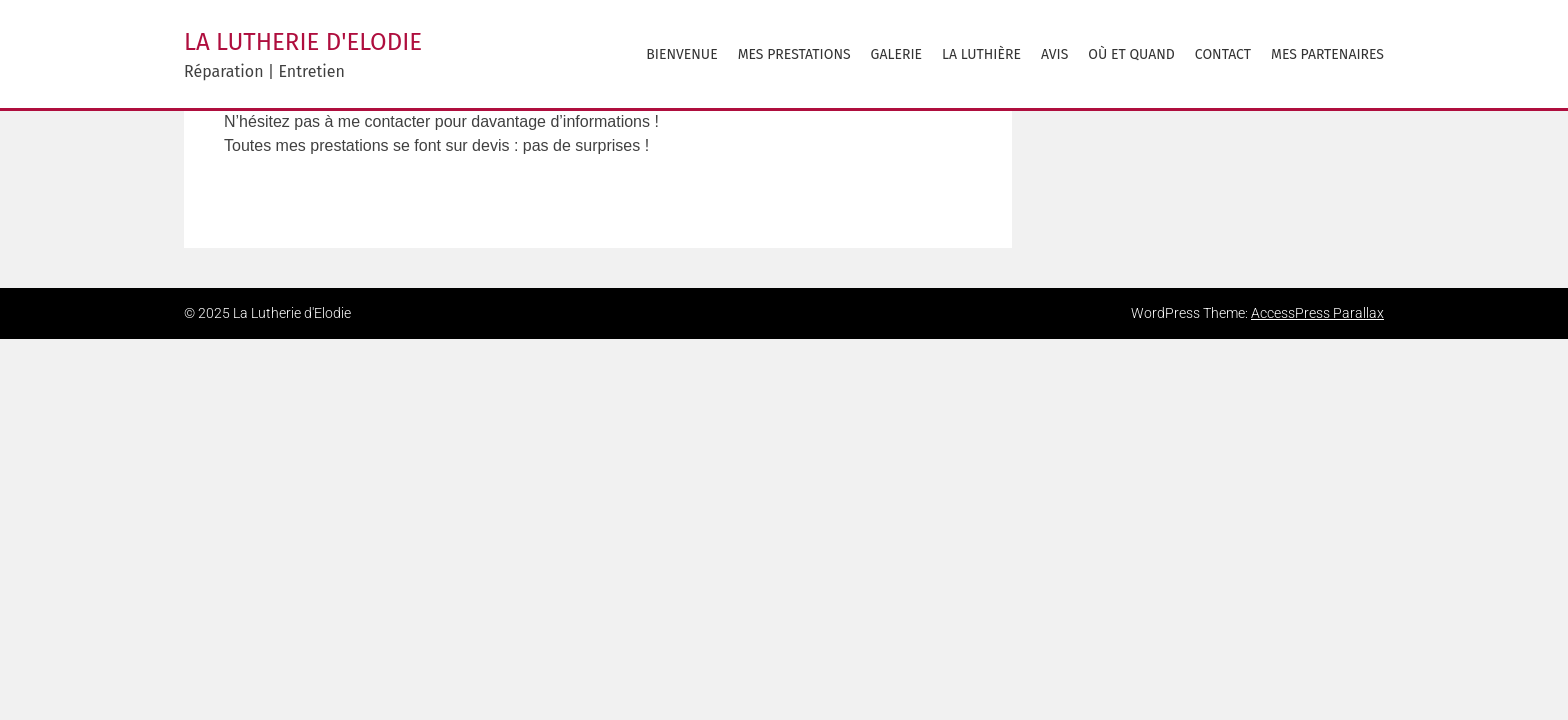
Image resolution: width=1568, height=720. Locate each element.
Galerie (896, 54)
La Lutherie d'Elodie (303, 42)
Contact (1223, 54)
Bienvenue (681, 54)
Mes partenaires (1327, 54)
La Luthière (981, 54)
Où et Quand (1131, 54)
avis (1054, 54)
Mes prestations (794, 54)
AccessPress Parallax (1317, 313)
